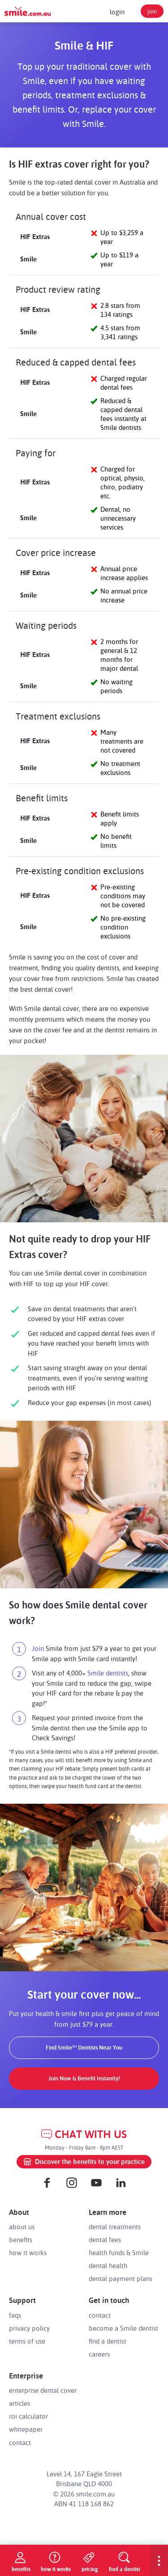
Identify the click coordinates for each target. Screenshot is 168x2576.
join (152, 11)
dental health (108, 2265)
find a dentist (107, 2340)
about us (21, 2226)
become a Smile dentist (123, 2327)
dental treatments (115, 2226)
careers (99, 2353)
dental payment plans (120, 2278)
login (117, 11)
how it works (28, 2252)
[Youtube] (96, 2183)
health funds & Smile (119, 2252)
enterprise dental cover (43, 2390)
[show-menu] (159, 2560)
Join (38, 1648)
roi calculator (28, 2416)
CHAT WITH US (84, 2134)
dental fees (105, 2239)
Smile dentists (107, 1672)
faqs (15, 2315)
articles (19, 2403)
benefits (20, 2239)
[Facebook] (47, 2183)
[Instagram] (72, 2183)
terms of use (27, 2340)
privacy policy (29, 2327)
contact (100, 2315)
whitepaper (26, 2428)
